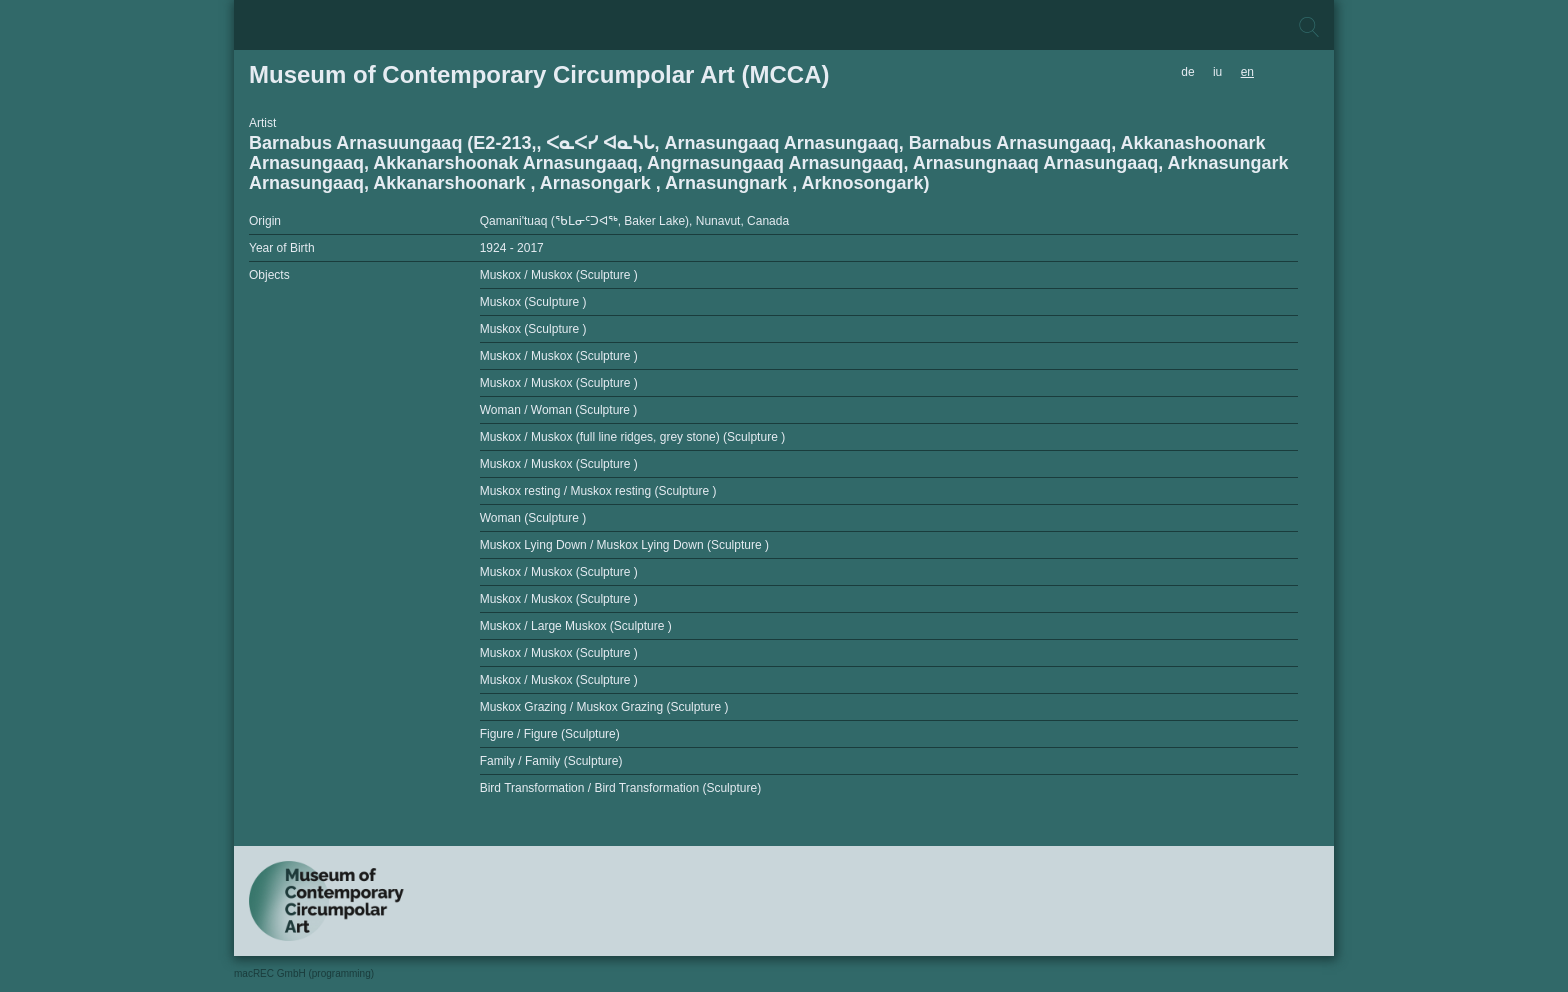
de (1187, 72)
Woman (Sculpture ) (533, 518)
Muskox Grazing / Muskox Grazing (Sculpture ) (604, 707)
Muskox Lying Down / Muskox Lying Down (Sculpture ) (624, 545)
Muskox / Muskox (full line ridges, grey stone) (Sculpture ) (632, 437)
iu (1217, 72)
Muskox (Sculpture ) (533, 302)
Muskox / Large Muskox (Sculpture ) (576, 626)
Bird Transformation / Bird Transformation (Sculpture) (620, 788)
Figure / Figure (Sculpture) (550, 734)
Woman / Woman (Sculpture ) (559, 410)
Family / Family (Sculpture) (551, 761)
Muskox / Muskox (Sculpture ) (559, 275)
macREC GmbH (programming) (304, 973)
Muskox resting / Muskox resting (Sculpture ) (598, 491)
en (1247, 72)
